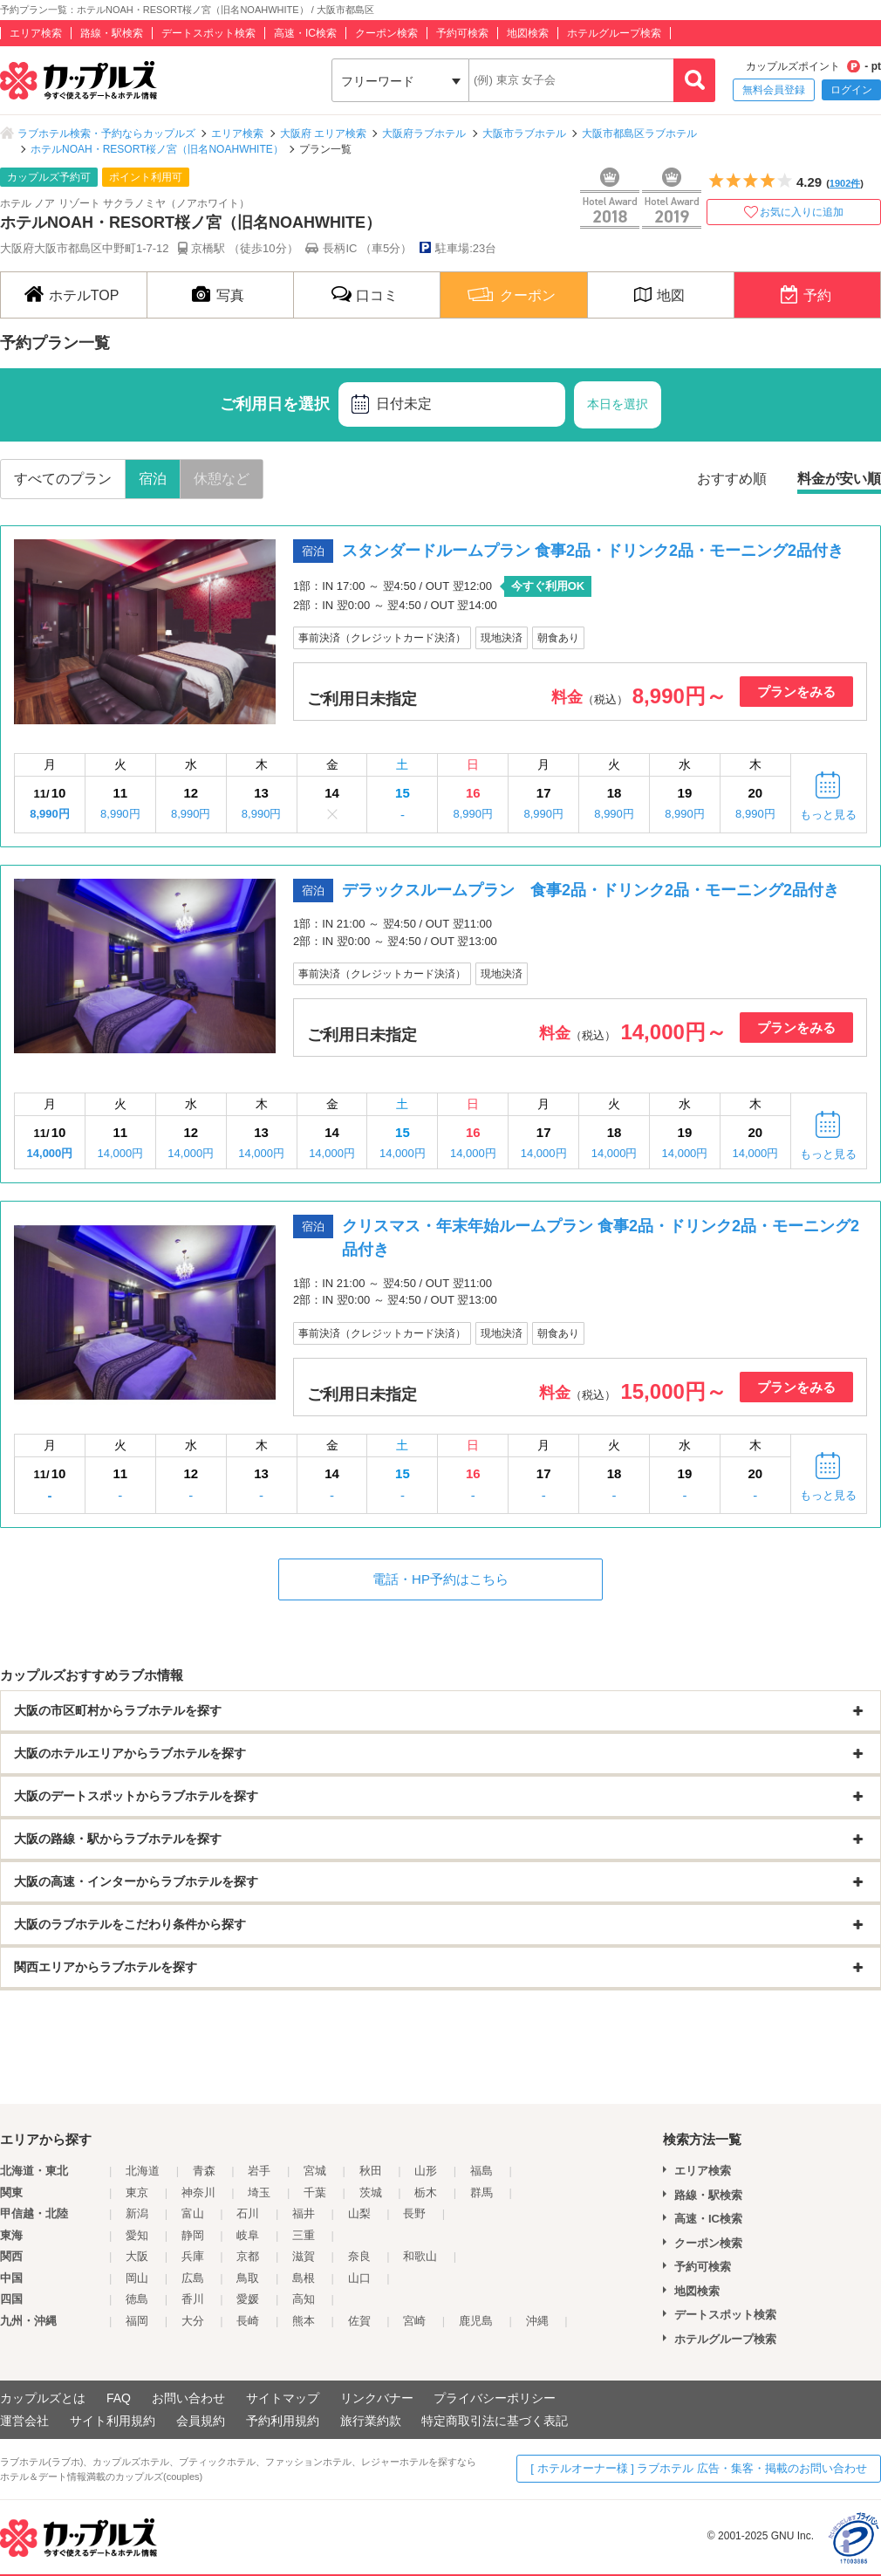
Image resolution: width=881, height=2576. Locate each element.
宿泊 (153, 478)
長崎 (247, 2320)
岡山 (137, 2278)
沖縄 (537, 2320)
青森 (204, 2170)
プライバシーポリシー (495, 2398)
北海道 (143, 2170)
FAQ (118, 2398)
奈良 (359, 2256)
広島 (192, 2278)
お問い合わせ (188, 2398)
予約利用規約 (282, 2421)
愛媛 (247, 2298)
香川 (192, 2298)
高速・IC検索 (305, 33)
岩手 (259, 2170)
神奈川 (198, 2192)
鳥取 (247, 2278)
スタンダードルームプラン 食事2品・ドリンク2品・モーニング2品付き (592, 550)
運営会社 (24, 2421)
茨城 (370, 2192)
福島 (481, 2170)
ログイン (851, 90)
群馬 (481, 2192)
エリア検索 (36, 33)
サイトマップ (282, 2398)
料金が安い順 (839, 478)
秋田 (370, 2170)
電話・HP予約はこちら (440, 1579)
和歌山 (420, 2256)
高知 (303, 2298)
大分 (192, 2320)
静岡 (192, 2235)
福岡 (137, 2320)
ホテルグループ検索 (614, 33)
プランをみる (796, 691)
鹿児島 (476, 2320)
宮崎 (414, 2320)
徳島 (137, 2298)
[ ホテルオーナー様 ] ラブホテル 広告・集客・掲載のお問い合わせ (698, 2468)
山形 (425, 2170)
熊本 (303, 2320)
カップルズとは (42, 2398)
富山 (192, 2213)
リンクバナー (376, 2398)
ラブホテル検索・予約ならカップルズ (106, 133)
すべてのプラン (63, 478)
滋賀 (303, 2256)
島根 (303, 2278)
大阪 (137, 2256)
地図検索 (528, 33)
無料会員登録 (773, 90)
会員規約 (200, 2421)
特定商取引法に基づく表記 (494, 2421)
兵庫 (192, 2256)
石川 (247, 2213)
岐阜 (247, 2235)
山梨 (359, 2213)
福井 (303, 2213)
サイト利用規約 (112, 2421)
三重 (303, 2235)
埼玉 (259, 2192)
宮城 (315, 2170)
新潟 (137, 2213)
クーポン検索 (386, 33)
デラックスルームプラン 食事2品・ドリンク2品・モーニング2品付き (590, 890)
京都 (247, 2256)
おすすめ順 (732, 478)
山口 (359, 2278)
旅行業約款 (370, 2421)
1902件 (845, 183)
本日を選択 (617, 404)
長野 (414, 2213)
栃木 (425, 2192)
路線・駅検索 (111, 33)
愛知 (137, 2235)
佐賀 (359, 2320)
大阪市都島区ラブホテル (639, 133)
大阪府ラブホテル (424, 133)
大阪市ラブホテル (524, 133)
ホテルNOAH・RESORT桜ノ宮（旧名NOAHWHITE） (157, 149)
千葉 (315, 2192)
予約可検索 (462, 33)
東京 (137, 2192)
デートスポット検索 (208, 33)
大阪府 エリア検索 (323, 133)
